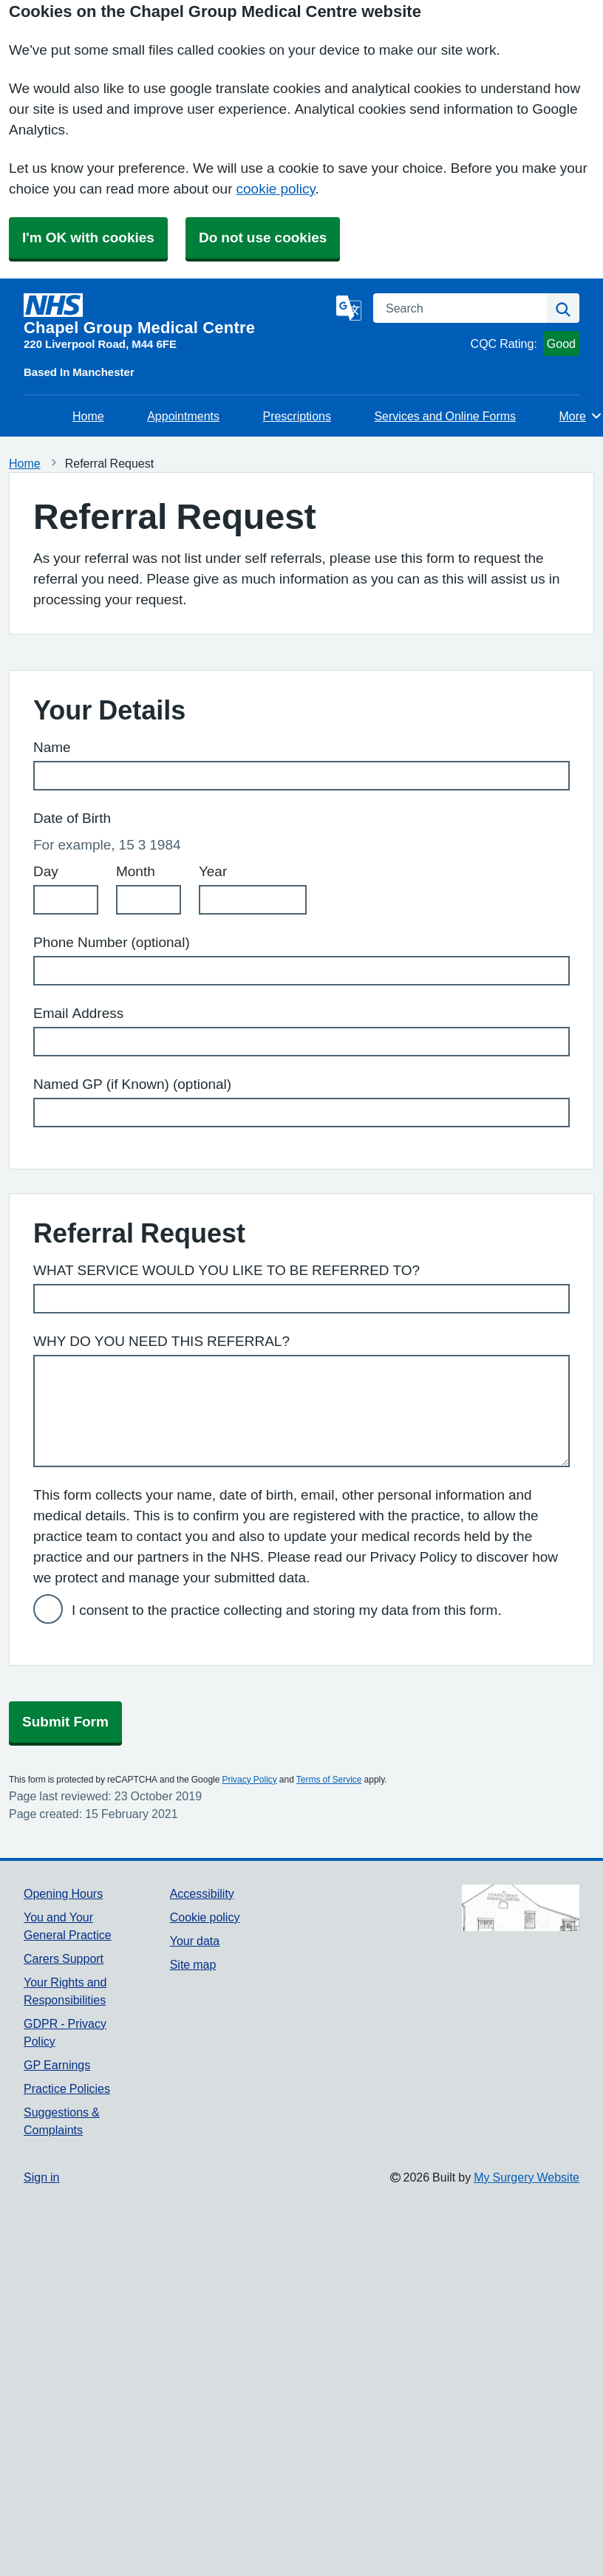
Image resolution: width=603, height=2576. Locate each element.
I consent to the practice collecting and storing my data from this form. (287, 1610)
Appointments (183, 416)
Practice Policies (67, 2088)
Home (88, 416)
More (581, 416)
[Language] (348, 308)
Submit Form (65, 1722)
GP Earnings (57, 2065)
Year (213, 871)
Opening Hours (63, 1893)
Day (45, 871)
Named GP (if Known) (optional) (132, 1084)
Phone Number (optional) (111, 942)
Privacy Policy (249, 1779)
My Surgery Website (526, 2177)
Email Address (78, 1013)
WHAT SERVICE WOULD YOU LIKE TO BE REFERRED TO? (226, 1270)
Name (52, 747)
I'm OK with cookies (88, 237)
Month (135, 871)
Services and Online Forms (445, 416)
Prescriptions (296, 416)
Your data (194, 1941)
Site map (193, 1964)
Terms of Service (329, 1779)
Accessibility (202, 1893)
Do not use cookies (263, 237)
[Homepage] (177, 314)
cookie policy (276, 189)
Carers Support (63, 1958)
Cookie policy (205, 1917)
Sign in (41, 2177)
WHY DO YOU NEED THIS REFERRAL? (161, 1341)
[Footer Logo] (520, 1908)
